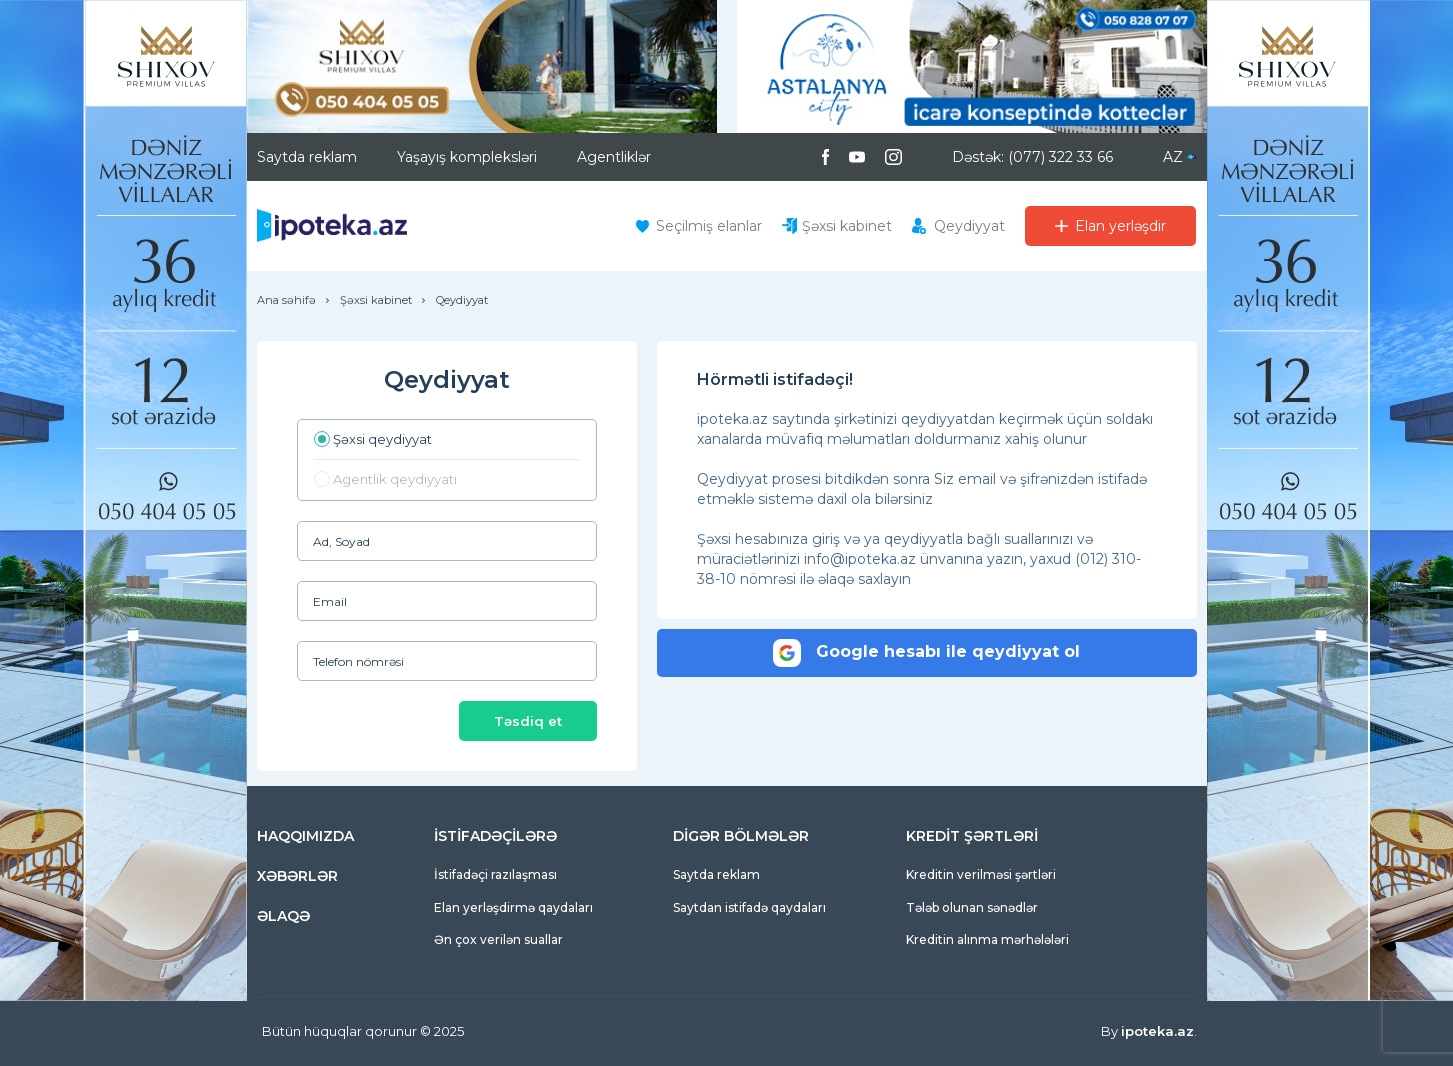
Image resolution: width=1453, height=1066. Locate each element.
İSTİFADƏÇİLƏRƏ (495, 836)
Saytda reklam (307, 157)
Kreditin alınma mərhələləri (987, 939)
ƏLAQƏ (283, 916)
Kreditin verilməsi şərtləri (981, 874)
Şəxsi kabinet (847, 226)
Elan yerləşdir (1120, 226)
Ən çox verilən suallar (498, 939)
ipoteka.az (1157, 1031)
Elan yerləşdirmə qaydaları (513, 907)
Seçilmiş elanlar (709, 226)
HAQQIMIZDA (305, 836)
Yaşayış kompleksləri (467, 157)
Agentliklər (614, 157)
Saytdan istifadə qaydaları (749, 907)
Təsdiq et (528, 721)
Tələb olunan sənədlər (972, 907)
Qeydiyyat (969, 226)
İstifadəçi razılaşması (495, 874)
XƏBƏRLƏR (297, 876)
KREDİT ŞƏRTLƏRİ (972, 836)
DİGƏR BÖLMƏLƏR (741, 836)
